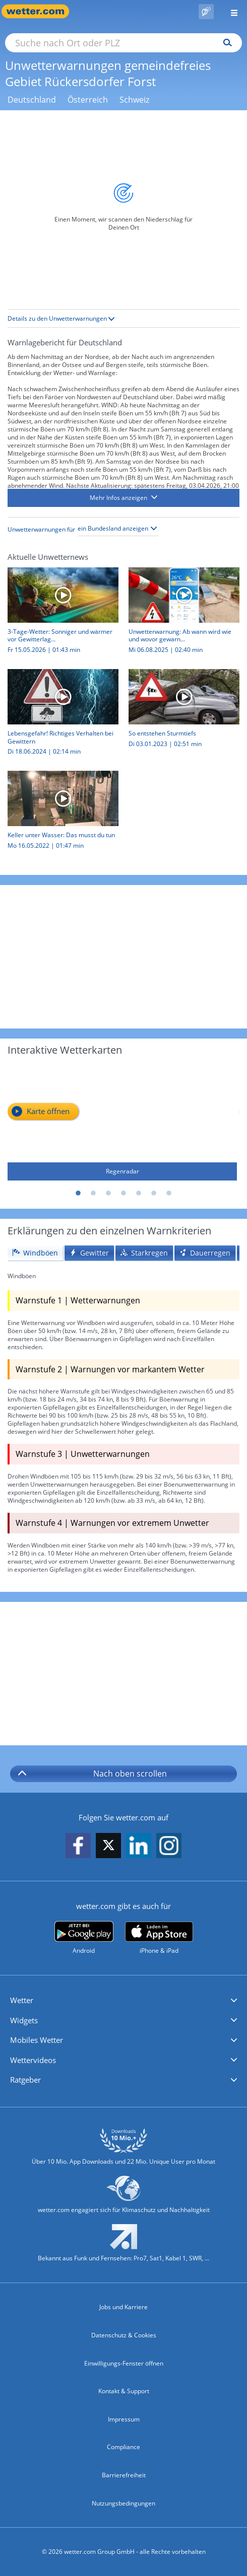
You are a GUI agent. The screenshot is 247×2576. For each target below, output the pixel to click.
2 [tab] (93, 1194)
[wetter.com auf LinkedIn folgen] (138, 1846)
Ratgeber (25, 2080)
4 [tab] (123, 1194)
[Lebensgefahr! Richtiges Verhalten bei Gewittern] (59, 715)
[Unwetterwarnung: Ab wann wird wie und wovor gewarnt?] (180, 613)
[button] (123, 498)
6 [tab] (154, 1194)
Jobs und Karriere (123, 2307)
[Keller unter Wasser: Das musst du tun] (59, 813)
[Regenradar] (122, 1121)
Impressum (124, 2419)
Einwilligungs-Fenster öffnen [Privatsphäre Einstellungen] (123, 2363)
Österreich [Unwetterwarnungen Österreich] (88, 100)
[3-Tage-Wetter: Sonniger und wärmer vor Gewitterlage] (59, 613)
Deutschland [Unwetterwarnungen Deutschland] (32, 100)
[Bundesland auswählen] (118, 529)
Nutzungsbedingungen (123, 2503)
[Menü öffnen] (230, 11)
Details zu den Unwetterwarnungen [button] (61, 318)
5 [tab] (139, 1194)
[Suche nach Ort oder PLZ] (123, 42)
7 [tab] (169, 1194)
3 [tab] (108, 1194)
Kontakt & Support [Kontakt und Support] (123, 2391)
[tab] (35, 1253)
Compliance (123, 2447)
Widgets (24, 2020)
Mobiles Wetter (36, 2040)
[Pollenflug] (206, 11)
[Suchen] (225, 42)
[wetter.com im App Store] (159, 1938)
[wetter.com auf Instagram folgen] (168, 1846)
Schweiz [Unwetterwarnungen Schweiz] (134, 100)
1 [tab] (78, 1194)
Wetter (21, 2000)
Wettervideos (33, 2060)
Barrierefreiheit (124, 2475)
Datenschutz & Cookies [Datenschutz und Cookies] (123, 2335)
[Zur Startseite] (40, 11)
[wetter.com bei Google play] (83, 1938)
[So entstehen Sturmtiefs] (180, 711)
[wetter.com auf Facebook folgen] (78, 1846)
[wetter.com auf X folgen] (108, 1848)
